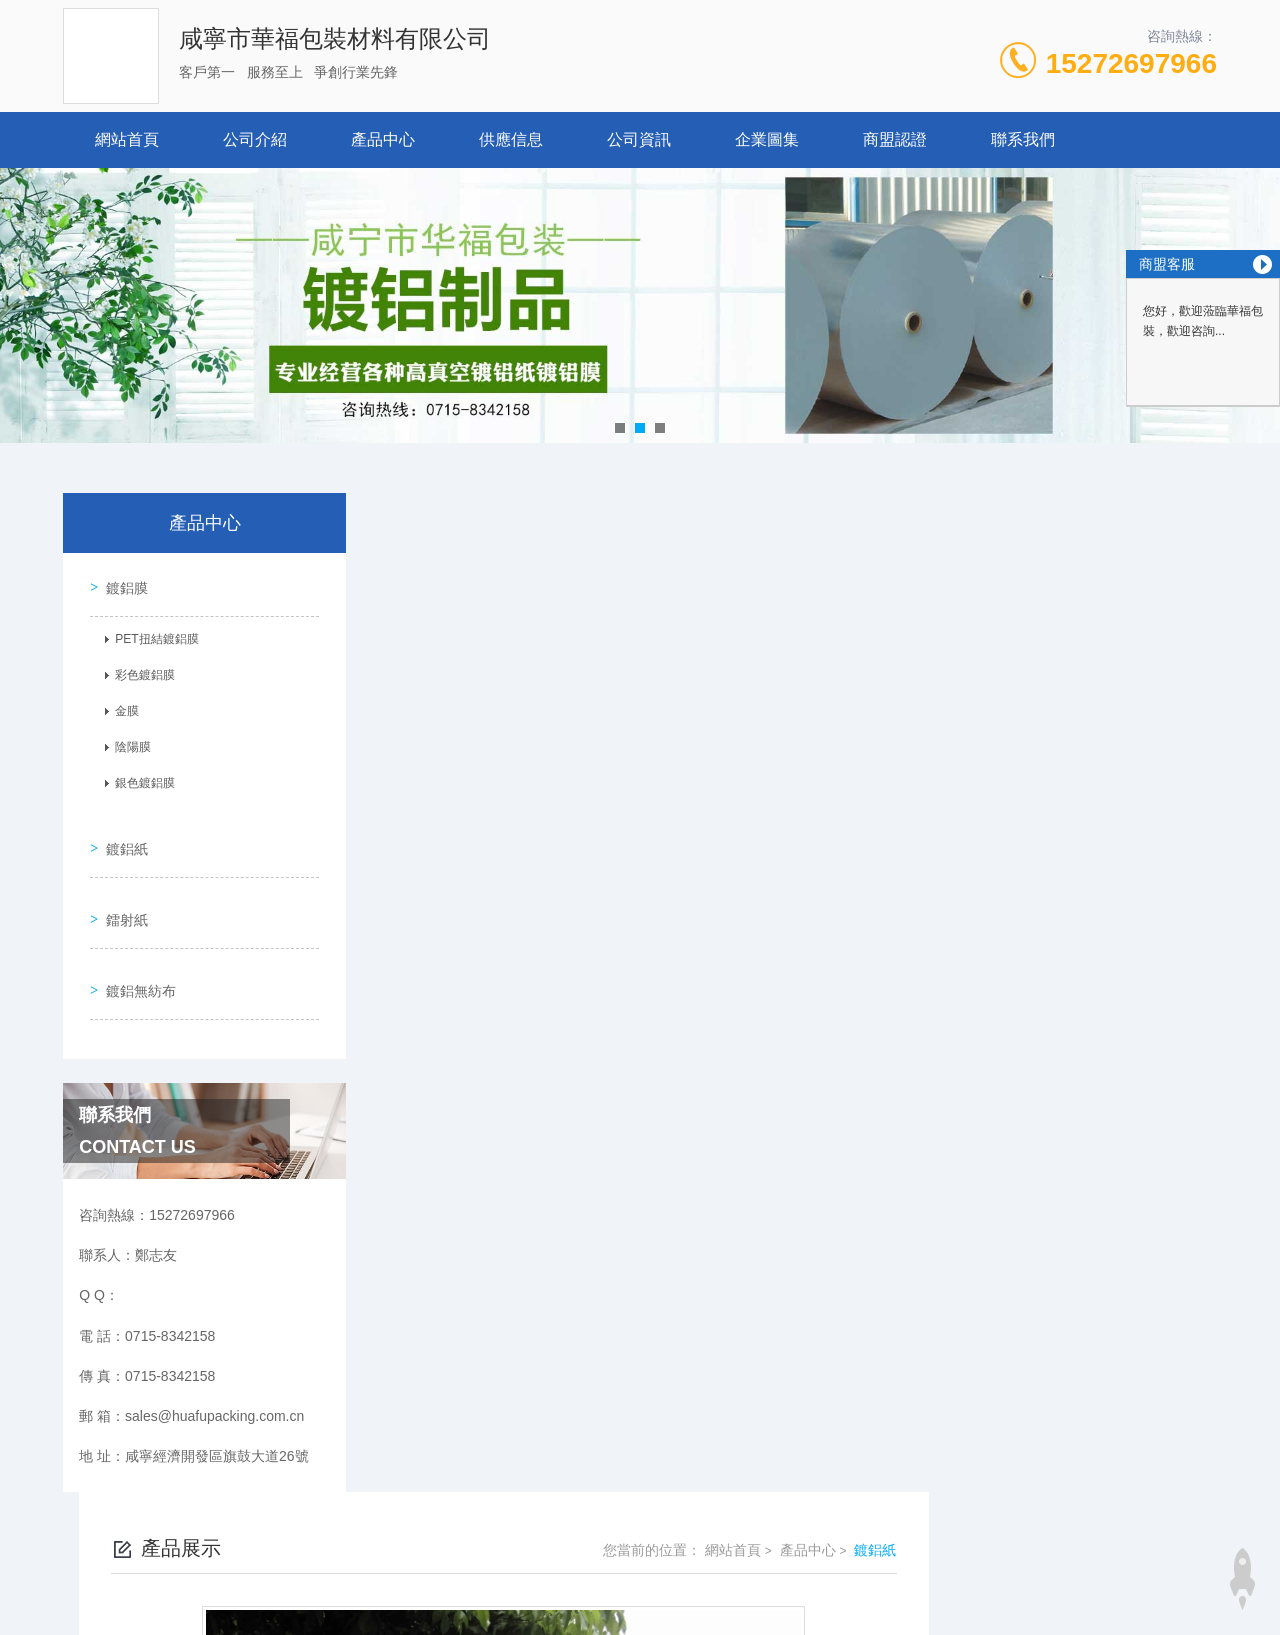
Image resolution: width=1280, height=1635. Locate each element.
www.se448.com (51, 1623)
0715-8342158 (538, 1515)
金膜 (120, 705)
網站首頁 (127, 139)
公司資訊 (639, 139)
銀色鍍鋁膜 (138, 777)
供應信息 (511, 139)
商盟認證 (895, 139)
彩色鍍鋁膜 (138, 669)
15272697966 (1131, 63)
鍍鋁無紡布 (134, 942)
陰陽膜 (126, 741)
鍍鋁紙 (120, 828)
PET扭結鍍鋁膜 (149, 633)
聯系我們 (1023, 139)
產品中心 (383, 139)
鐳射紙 (120, 885)
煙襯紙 (493, 1127)
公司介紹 (255, 139)
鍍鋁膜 (120, 581)
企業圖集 (767, 139)
